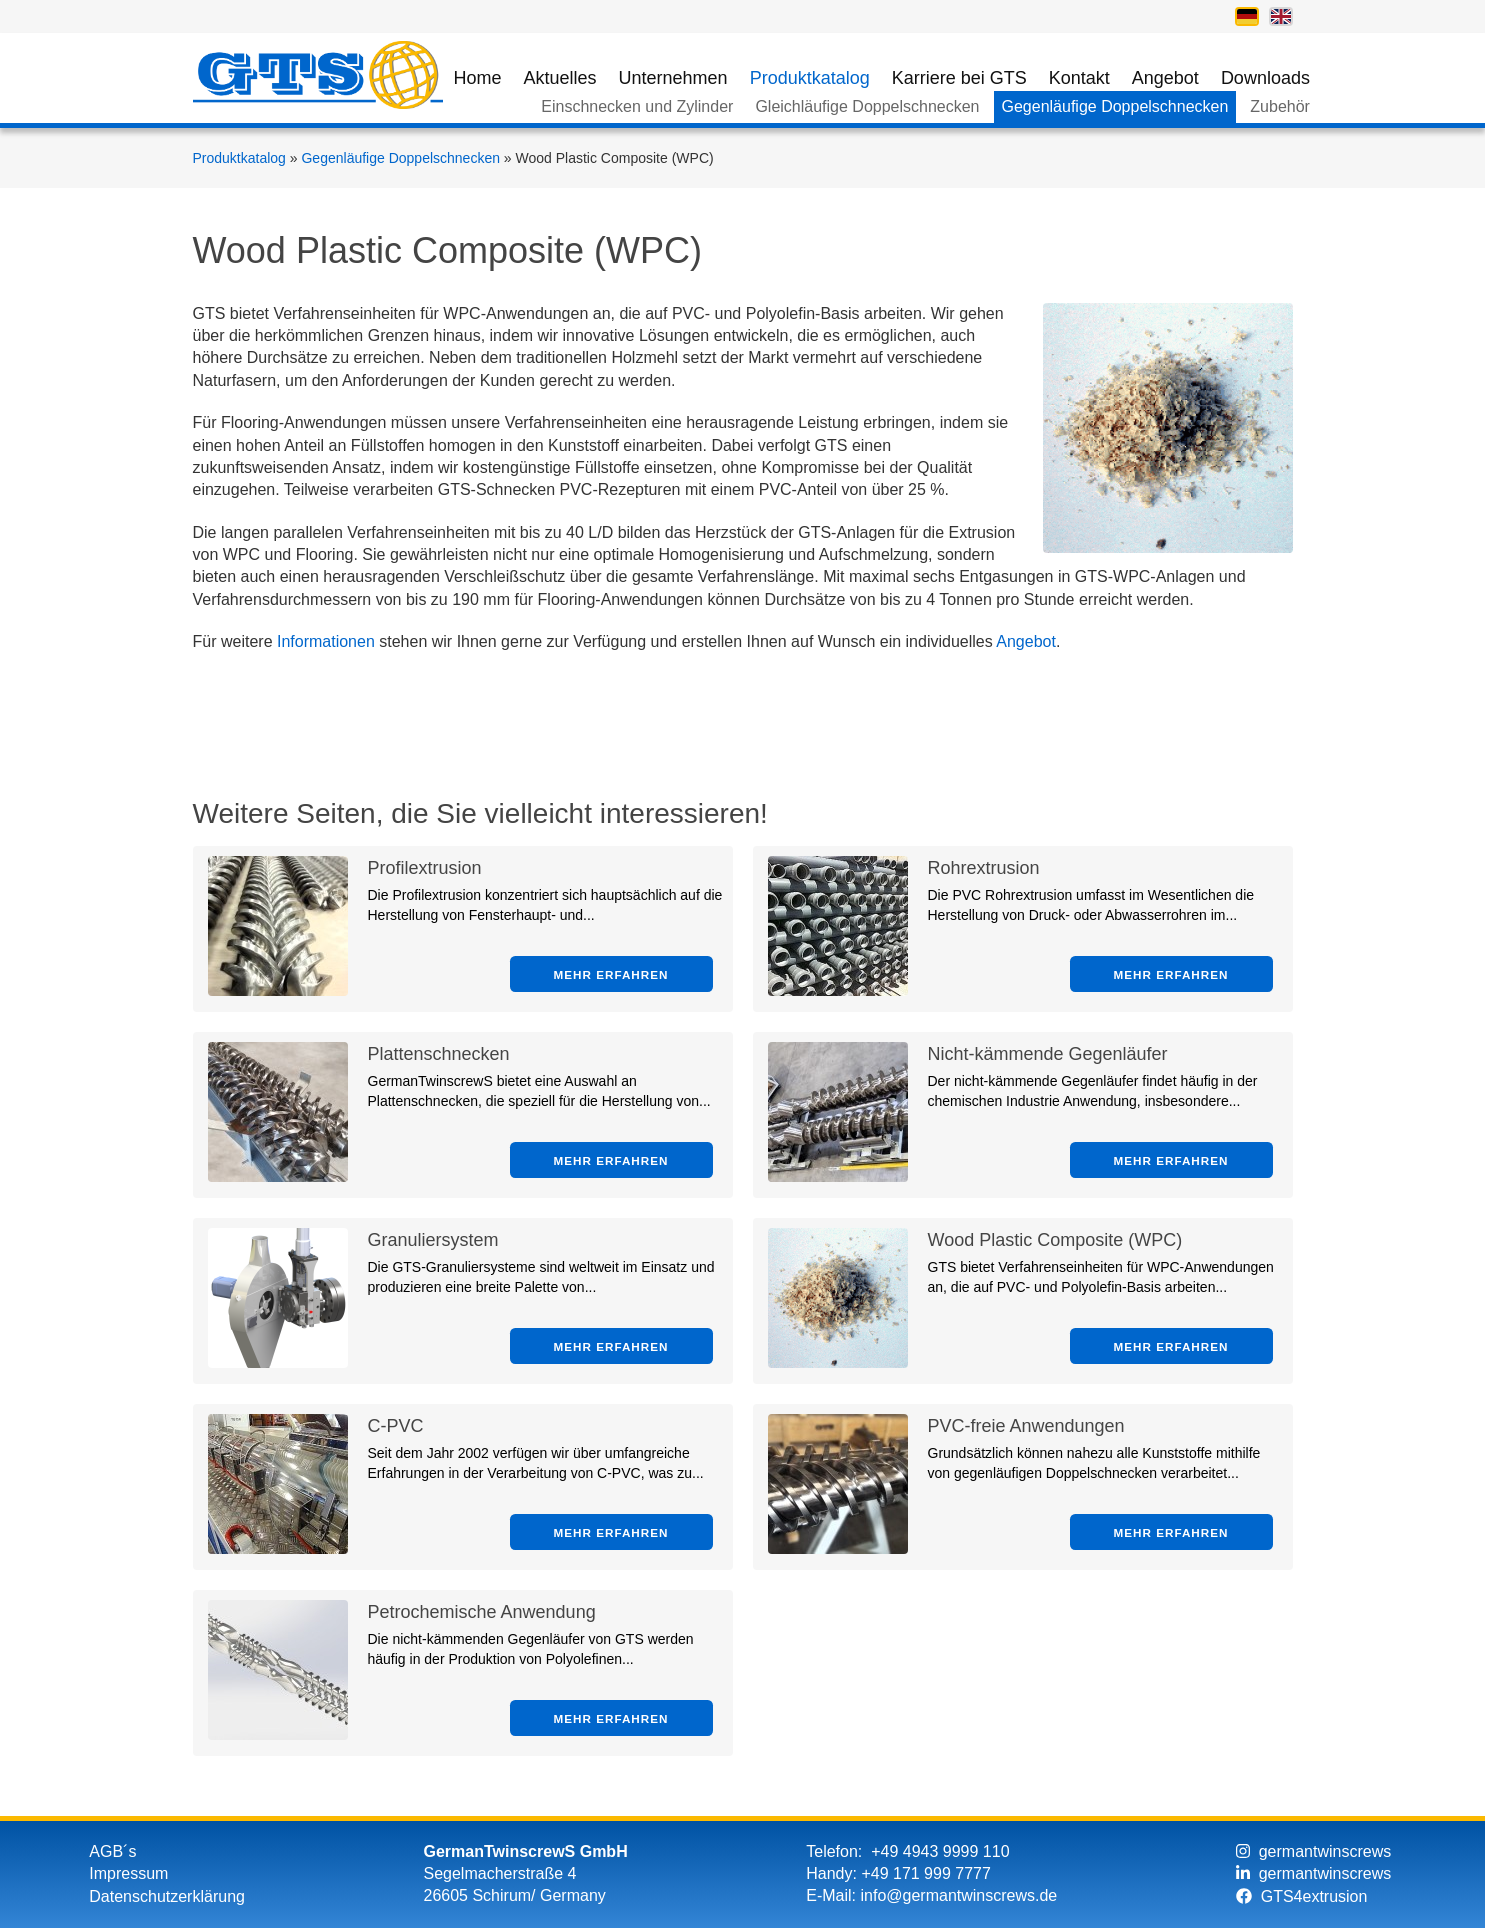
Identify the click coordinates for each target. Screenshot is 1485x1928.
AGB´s (112, 1851)
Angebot (1165, 78)
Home (478, 78)
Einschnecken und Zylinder (637, 106)
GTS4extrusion (1302, 1896)
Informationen (326, 641)
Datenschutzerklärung (167, 1896)
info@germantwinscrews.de (958, 1895)
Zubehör (1280, 106)
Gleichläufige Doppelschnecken (867, 106)
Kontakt (1079, 78)
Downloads (1265, 78)
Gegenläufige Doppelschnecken (1115, 106)
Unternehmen (673, 78)
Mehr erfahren (611, 974)
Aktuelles (560, 78)
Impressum (128, 1873)
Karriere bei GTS (959, 78)
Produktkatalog (810, 78)
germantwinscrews (1313, 1851)
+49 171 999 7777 (925, 1873)
